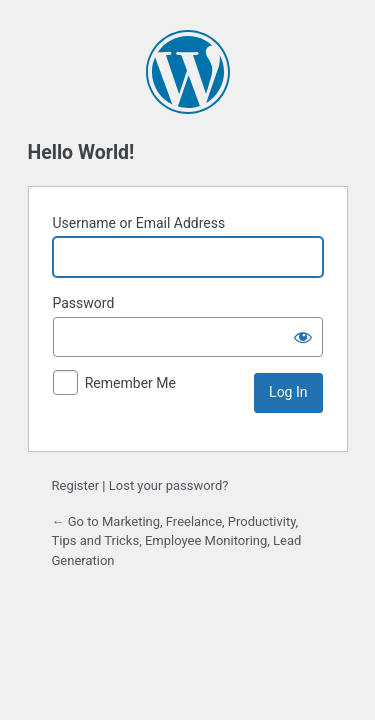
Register (76, 485)
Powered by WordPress (188, 72)
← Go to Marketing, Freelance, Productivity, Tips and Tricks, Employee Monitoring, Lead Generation (177, 541)
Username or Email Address (139, 223)
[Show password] (303, 337)
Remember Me (130, 383)
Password (84, 303)
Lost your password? (169, 485)
